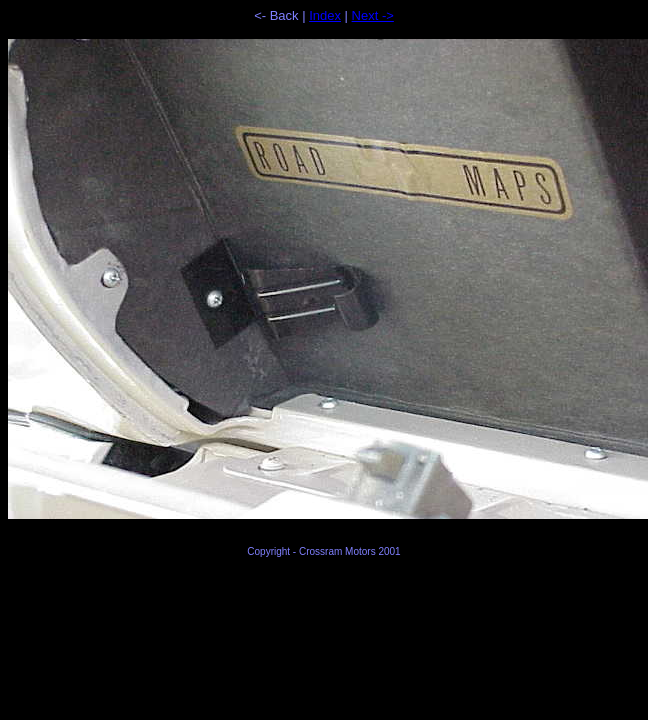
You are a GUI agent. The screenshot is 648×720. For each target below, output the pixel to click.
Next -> (373, 15)
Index (325, 15)
